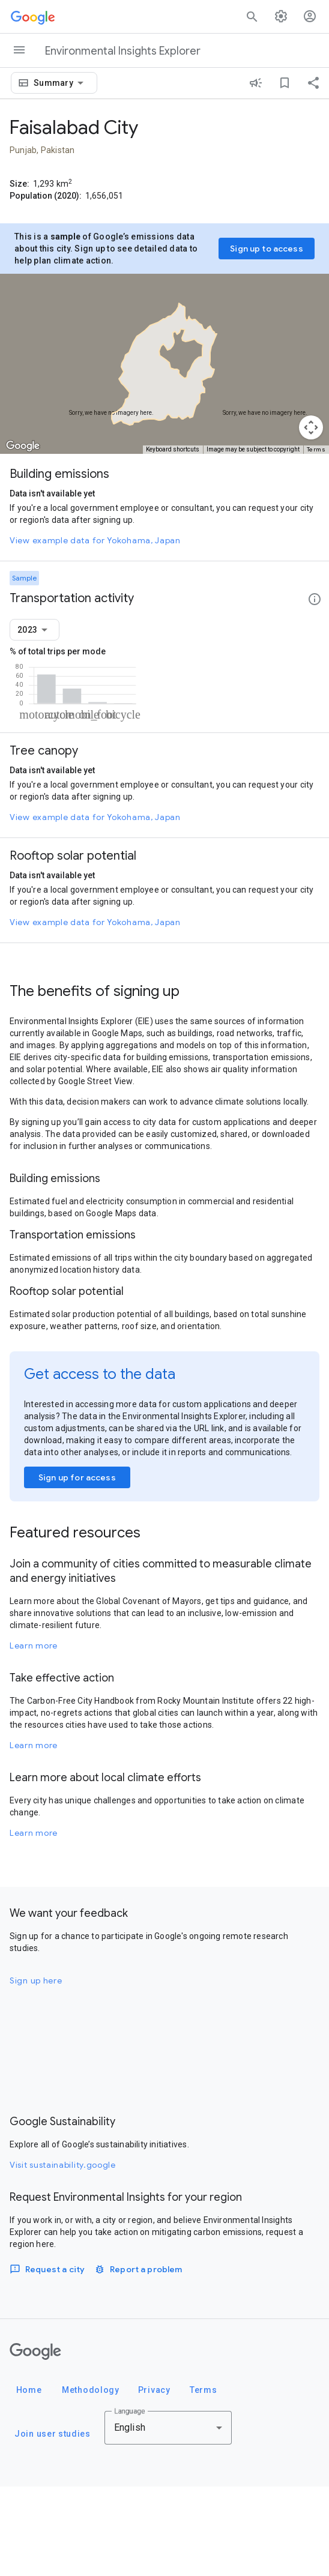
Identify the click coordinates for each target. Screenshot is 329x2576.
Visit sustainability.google (63, 2254)
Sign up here (36, 2070)
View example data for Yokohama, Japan (95, 540)
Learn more (34, 1735)
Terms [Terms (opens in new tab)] (316, 449)
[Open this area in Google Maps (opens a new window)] (23, 446)
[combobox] (61, 83)
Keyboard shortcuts (172, 449)
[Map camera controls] (311, 427)
